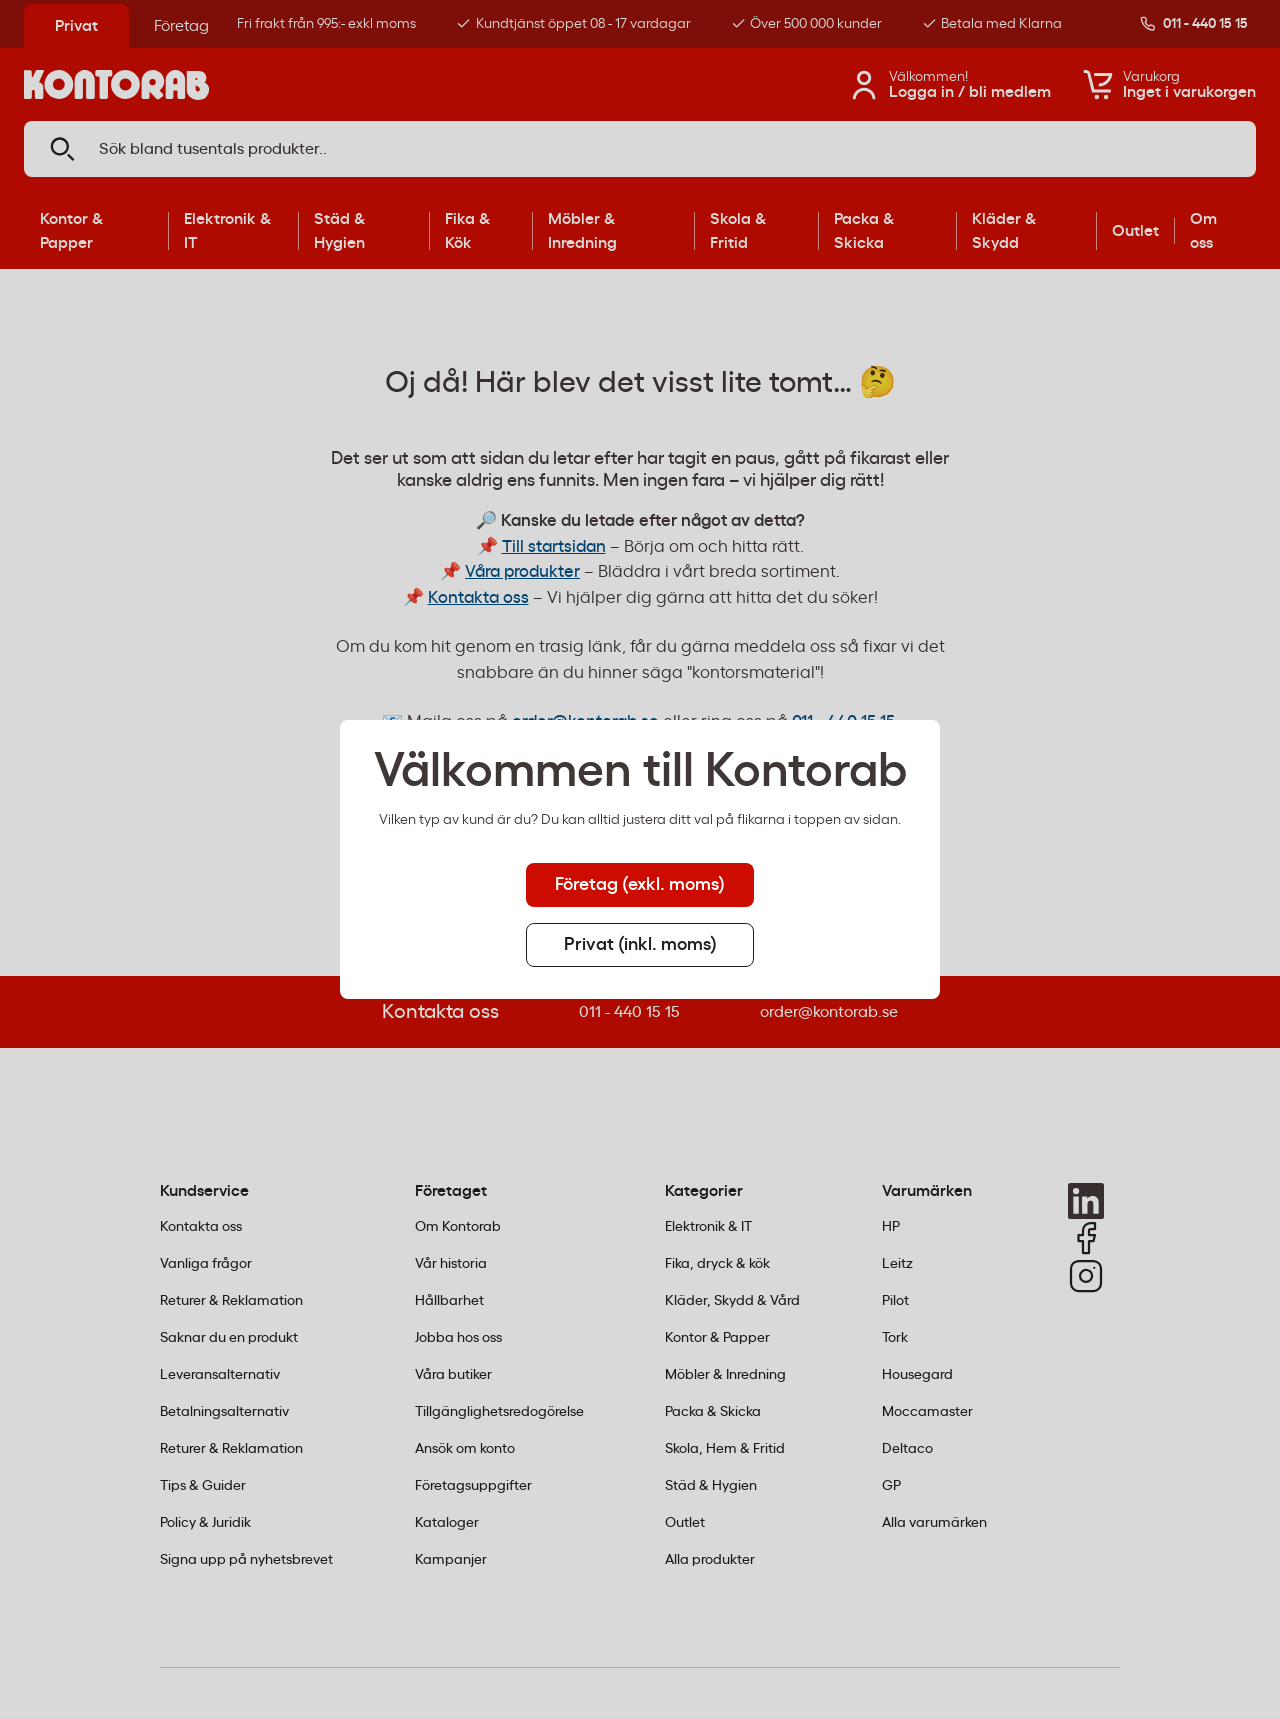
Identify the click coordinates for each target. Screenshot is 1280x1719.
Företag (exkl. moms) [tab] (640, 885)
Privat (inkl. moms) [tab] (640, 945)
